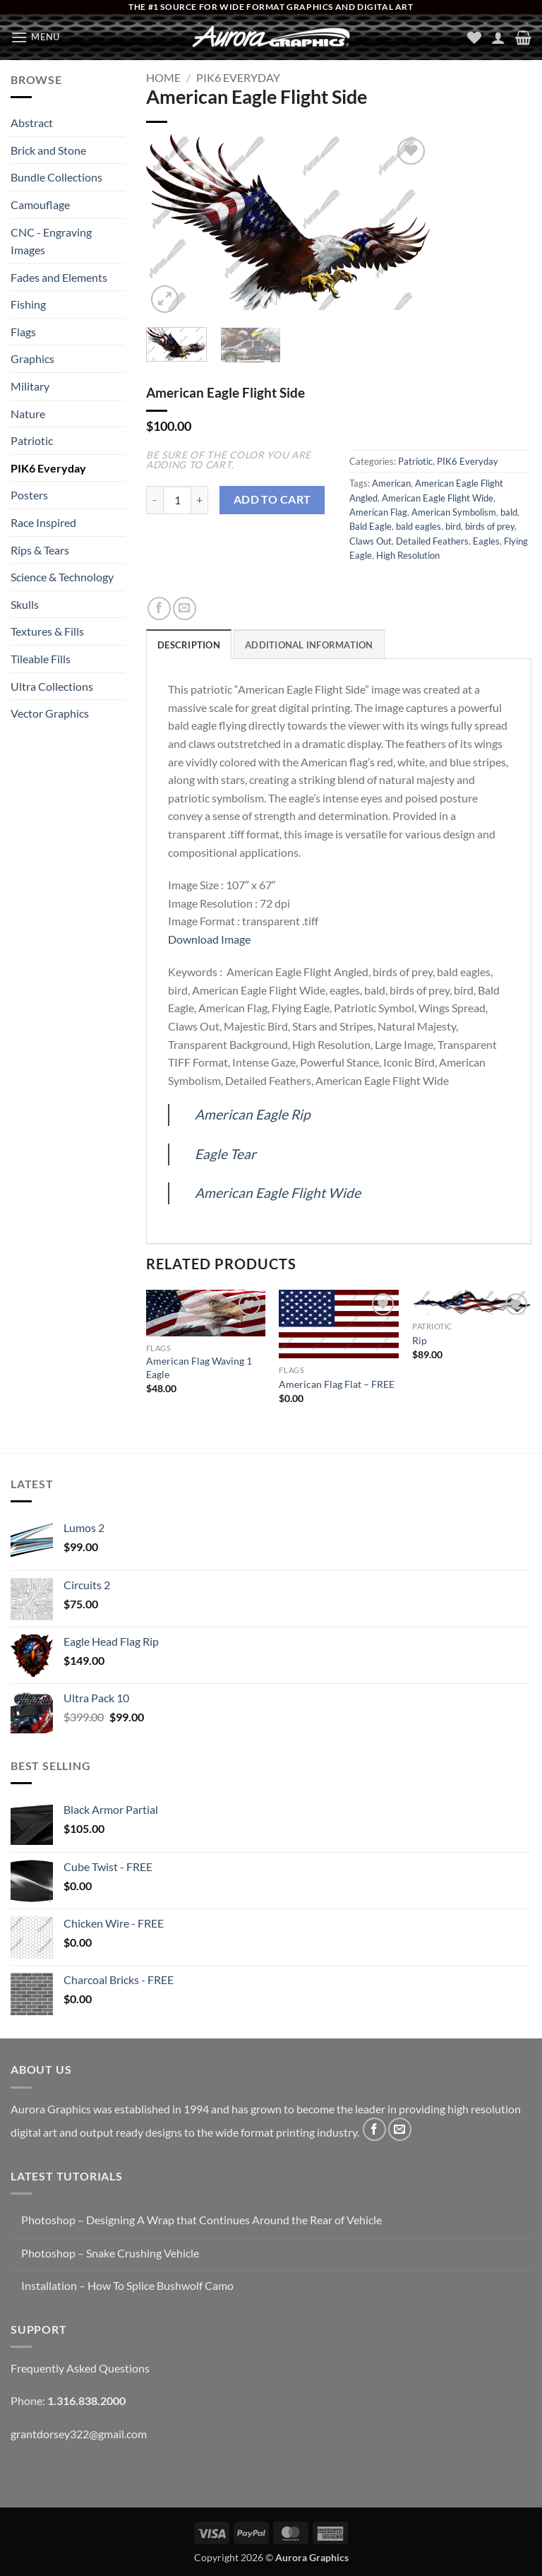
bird (453, 526)
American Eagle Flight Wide (437, 498)
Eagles (486, 541)
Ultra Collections (52, 686)
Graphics (32, 358)
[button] (35, 37)
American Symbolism (453, 512)
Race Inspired (43, 522)
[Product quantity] (177, 500)
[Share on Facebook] (159, 608)
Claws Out (370, 541)
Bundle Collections (56, 177)
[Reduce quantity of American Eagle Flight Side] (154, 500)
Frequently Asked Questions (80, 2368)
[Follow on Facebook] (374, 2129)
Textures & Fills (47, 631)
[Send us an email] (399, 2129)
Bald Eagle (370, 526)
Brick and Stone (48, 150)
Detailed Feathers (432, 541)
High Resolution (408, 555)
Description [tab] (188, 645)
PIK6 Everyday (48, 468)
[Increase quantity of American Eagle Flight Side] (199, 500)
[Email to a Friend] (184, 608)
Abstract (32, 122)
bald (508, 512)
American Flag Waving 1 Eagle (199, 1367)
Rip (419, 1340)
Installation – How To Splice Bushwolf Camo (127, 2285)
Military (30, 386)
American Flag (378, 512)
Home (163, 77)
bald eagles (418, 526)
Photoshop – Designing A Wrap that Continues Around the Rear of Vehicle (201, 2219)
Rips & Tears (40, 550)
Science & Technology (62, 576)
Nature (28, 413)
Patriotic (32, 440)
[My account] (498, 37)
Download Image (209, 939)
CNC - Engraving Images (51, 241)
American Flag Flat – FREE (337, 1384)
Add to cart (272, 499)
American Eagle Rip (253, 1114)
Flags (23, 331)
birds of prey (489, 526)
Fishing (28, 304)
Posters (29, 494)
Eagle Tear (225, 1154)
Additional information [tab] (309, 645)
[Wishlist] (474, 37)
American (391, 483)
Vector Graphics (50, 713)
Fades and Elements (59, 277)
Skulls (25, 604)
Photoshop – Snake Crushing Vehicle (110, 2253)
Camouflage (40, 204)
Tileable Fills (41, 658)
